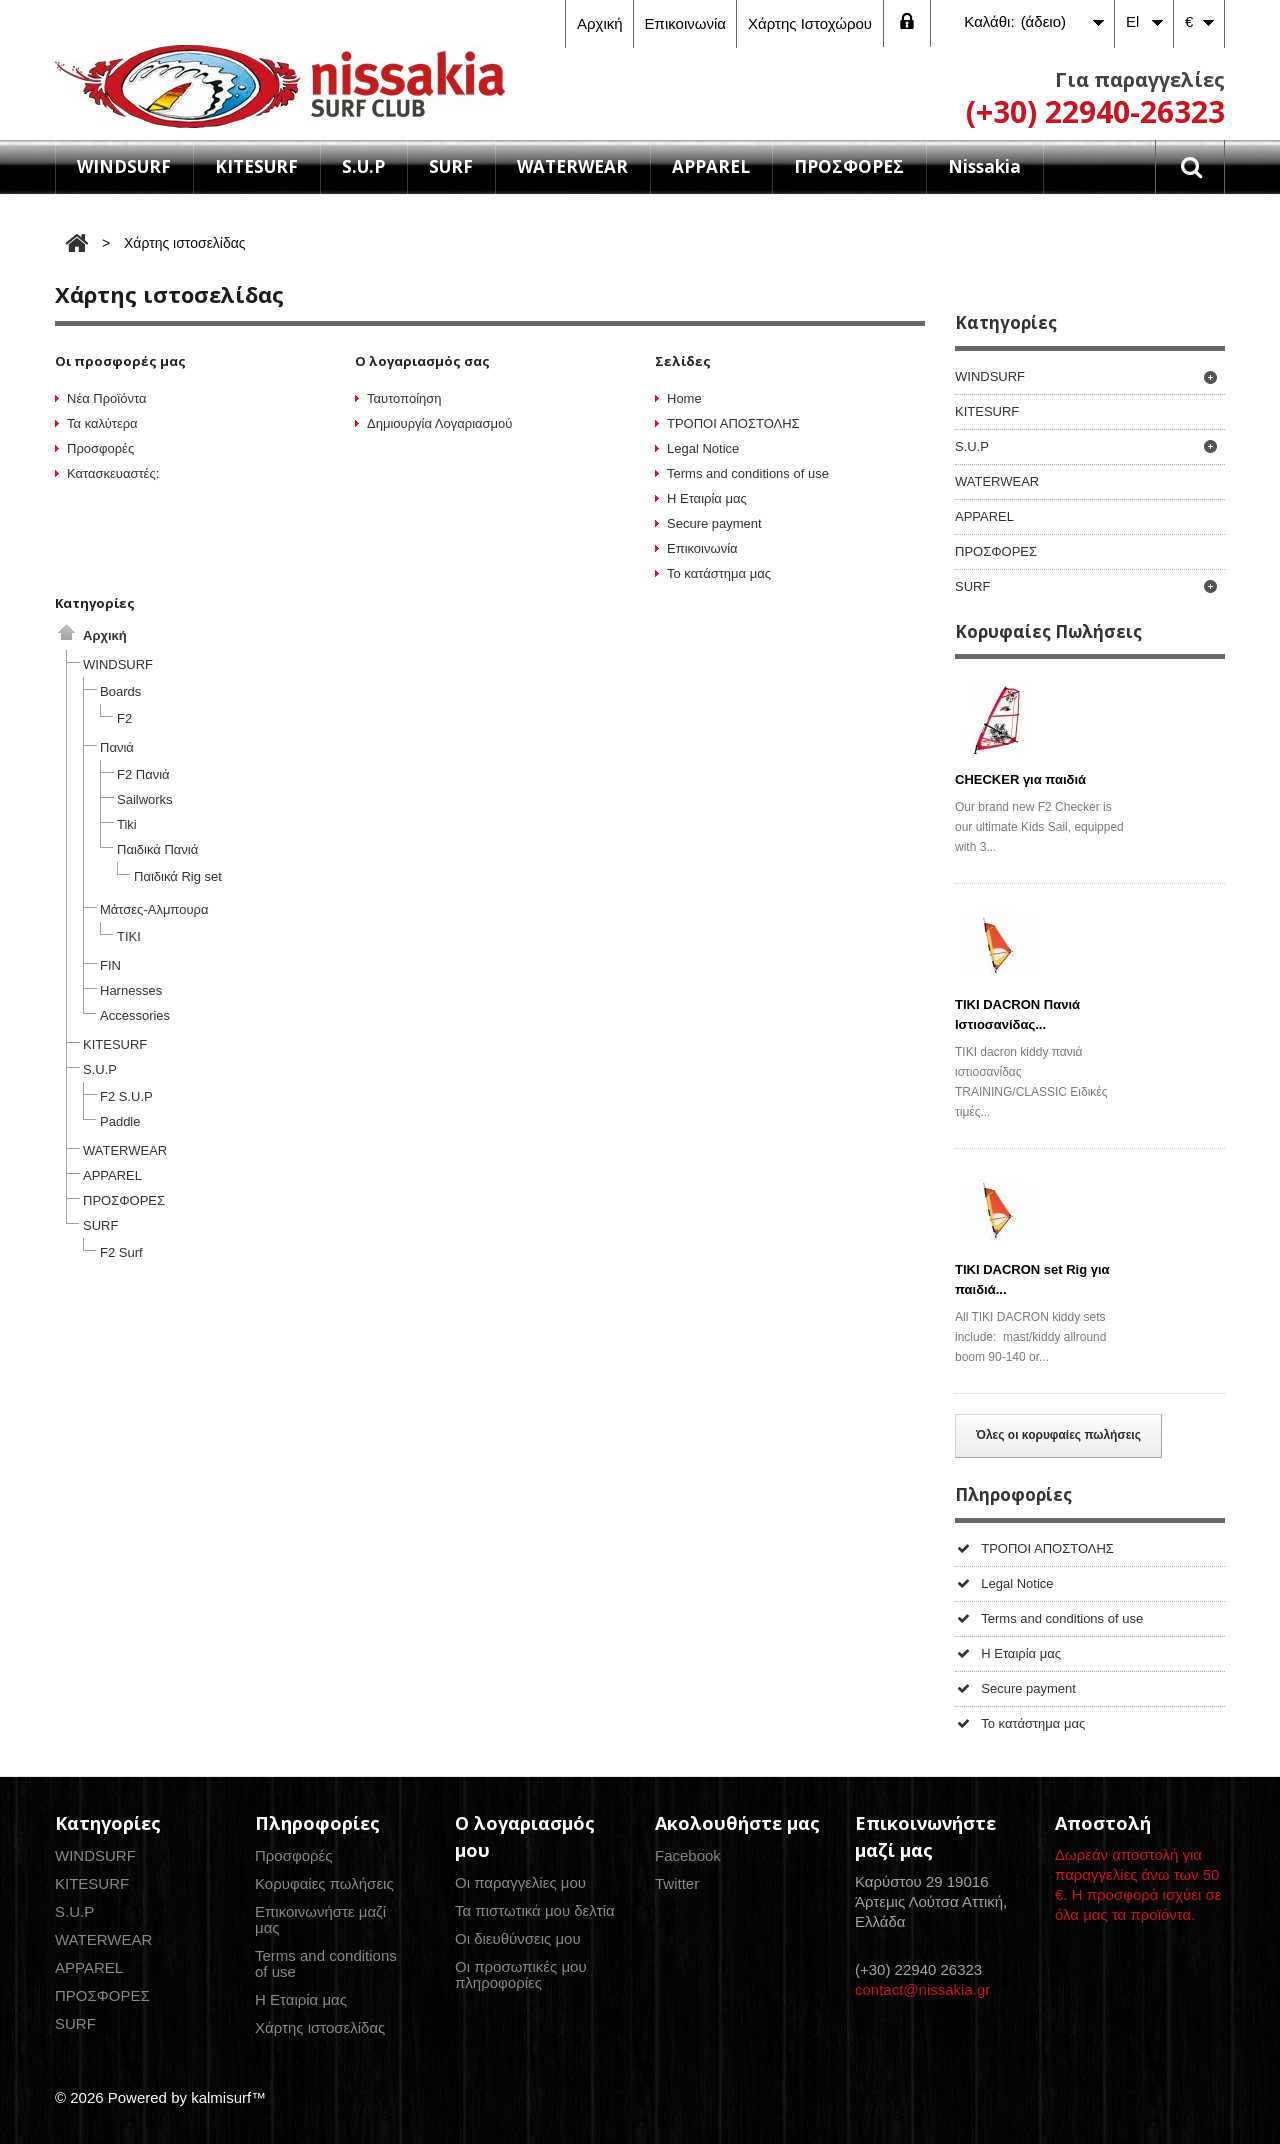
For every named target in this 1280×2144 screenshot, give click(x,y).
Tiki (127, 824)
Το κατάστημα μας (719, 573)
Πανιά (117, 747)
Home (684, 398)
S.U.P (363, 166)
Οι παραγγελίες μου (520, 1882)
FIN (110, 965)
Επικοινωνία (702, 548)
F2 (124, 718)
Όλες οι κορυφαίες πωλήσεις (1058, 1435)
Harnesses (131, 990)
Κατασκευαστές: (113, 473)
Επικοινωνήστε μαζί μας (320, 1919)
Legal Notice (703, 448)
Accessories (135, 1015)
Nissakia (984, 166)
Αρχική (105, 635)
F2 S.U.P (126, 1096)
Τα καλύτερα (102, 423)
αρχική (600, 23)
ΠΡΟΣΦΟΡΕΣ (849, 166)
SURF (451, 166)
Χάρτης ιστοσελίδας (320, 2027)
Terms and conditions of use (748, 473)
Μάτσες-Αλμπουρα (154, 909)
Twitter (677, 1883)
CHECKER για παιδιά (1020, 779)
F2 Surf (121, 1252)
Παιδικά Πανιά (157, 849)
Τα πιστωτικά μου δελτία (535, 1910)
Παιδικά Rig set (178, 876)
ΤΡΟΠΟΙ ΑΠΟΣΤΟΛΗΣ (733, 423)
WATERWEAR (572, 166)
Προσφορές (100, 448)
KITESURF (256, 166)
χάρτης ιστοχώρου (810, 23)
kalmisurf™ (228, 2097)
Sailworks (145, 799)
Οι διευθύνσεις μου (518, 1938)
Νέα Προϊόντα (106, 398)
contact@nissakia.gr (922, 1989)
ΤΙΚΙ (129, 936)
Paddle (120, 1121)
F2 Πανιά (143, 774)
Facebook (688, 1855)
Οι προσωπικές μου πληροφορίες (521, 1974)
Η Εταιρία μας (707, 498)
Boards (120, 691)
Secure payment (714, 523)
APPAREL (711, 166)
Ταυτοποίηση (404, 398)
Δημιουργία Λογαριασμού (439, 423)
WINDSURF (124, 166)
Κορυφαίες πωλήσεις (324, 1883)
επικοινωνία (685, 23)
